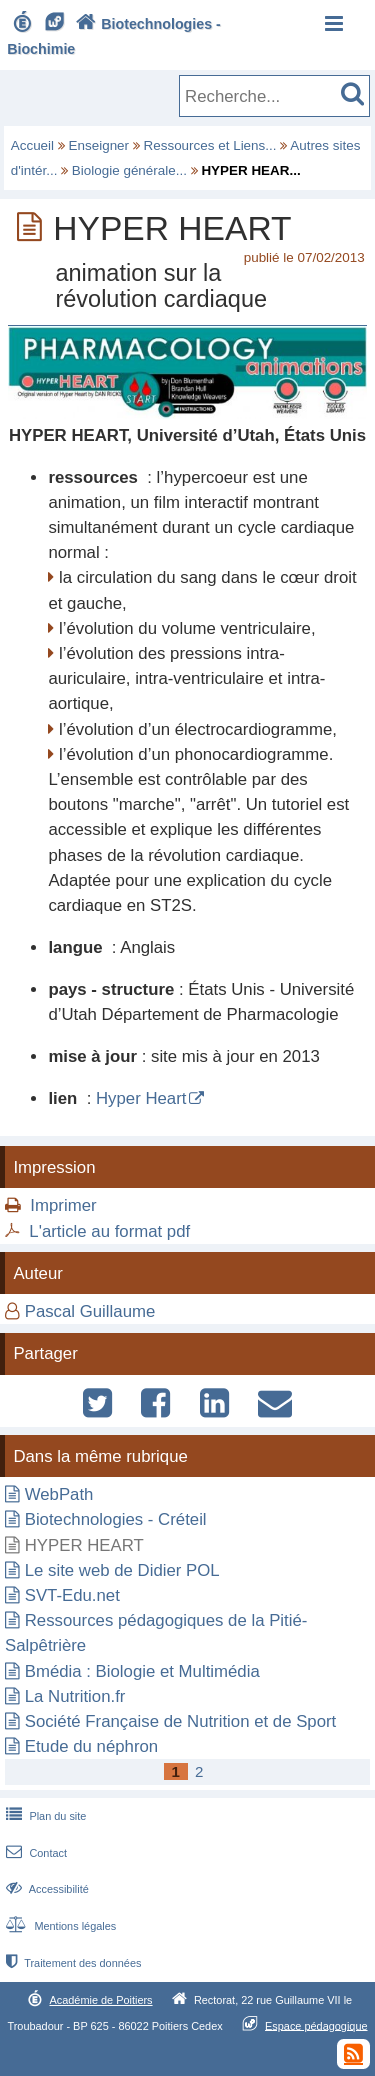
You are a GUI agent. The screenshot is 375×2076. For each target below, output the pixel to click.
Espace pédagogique (316, 2025)
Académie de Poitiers (100, 2000)
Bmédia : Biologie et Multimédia (142, 1671)
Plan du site (44, 1816)
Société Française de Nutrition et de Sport (181, 1721)
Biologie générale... (129, 170)
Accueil (32, 145)
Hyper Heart (141, 1098)
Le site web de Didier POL (122, 1570)
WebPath (59, 1494)
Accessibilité (45, 1889)
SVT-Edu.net (72, 1595)
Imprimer (63, 1205)
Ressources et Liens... (210, 145)
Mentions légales (59, 1926)
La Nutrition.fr (75, 1696)
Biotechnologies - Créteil (116, 1519)
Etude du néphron (91, 1746)
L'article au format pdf (109, 1231)
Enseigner (99, 145)
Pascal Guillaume (90, 1311)
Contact (34, 1853)
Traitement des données (71, 1963)
